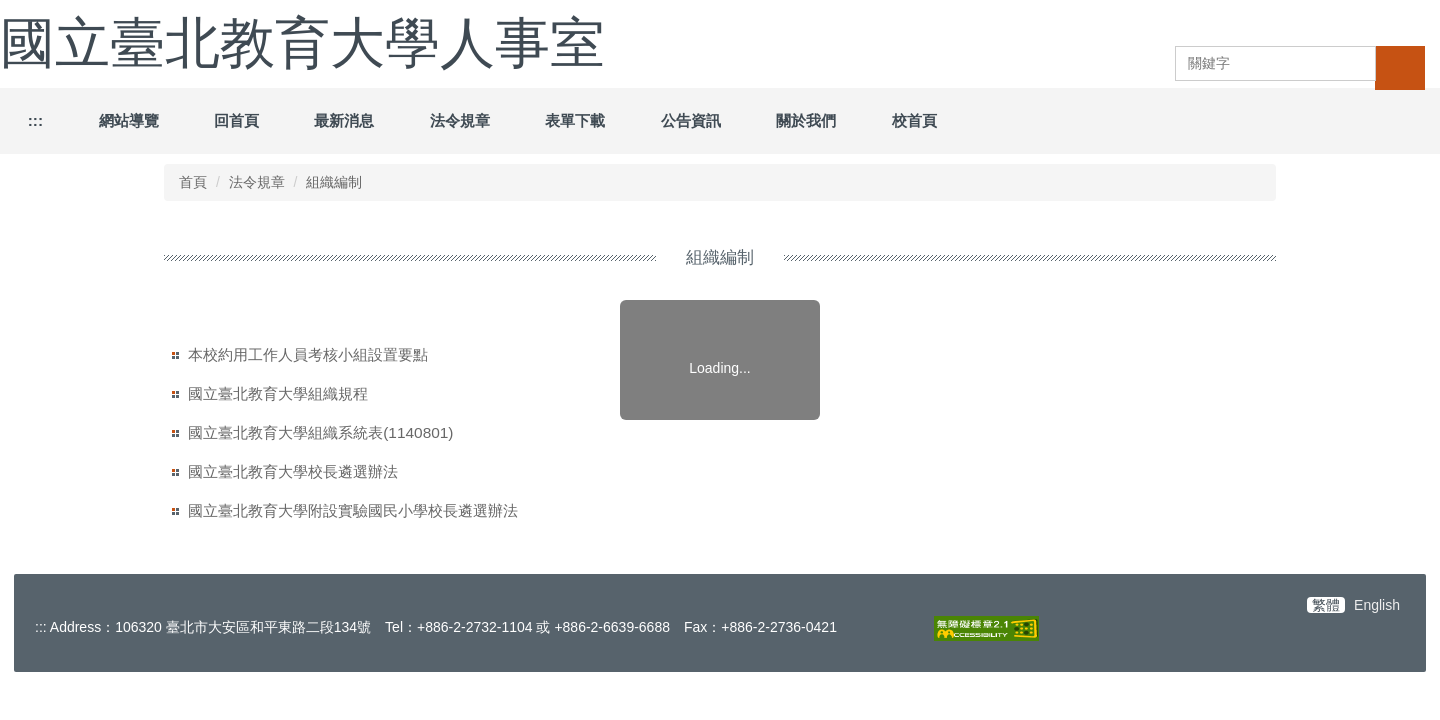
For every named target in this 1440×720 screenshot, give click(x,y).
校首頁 (914, 120)
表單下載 (575, 120)
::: (35, 120)
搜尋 (1400, 67)
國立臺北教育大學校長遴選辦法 (293, 471)
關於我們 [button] (806, 120)
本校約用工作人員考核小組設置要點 (308, 354)
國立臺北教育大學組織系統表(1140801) (320, 432)
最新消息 (344, 120)
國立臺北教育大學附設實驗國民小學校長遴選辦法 (353, 510)
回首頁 (236, 120)
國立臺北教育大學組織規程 (278, 393)
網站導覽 (129, 120)
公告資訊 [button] (691, 120)
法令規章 (460, 120)
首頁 (193, 182)
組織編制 (334, 182)
